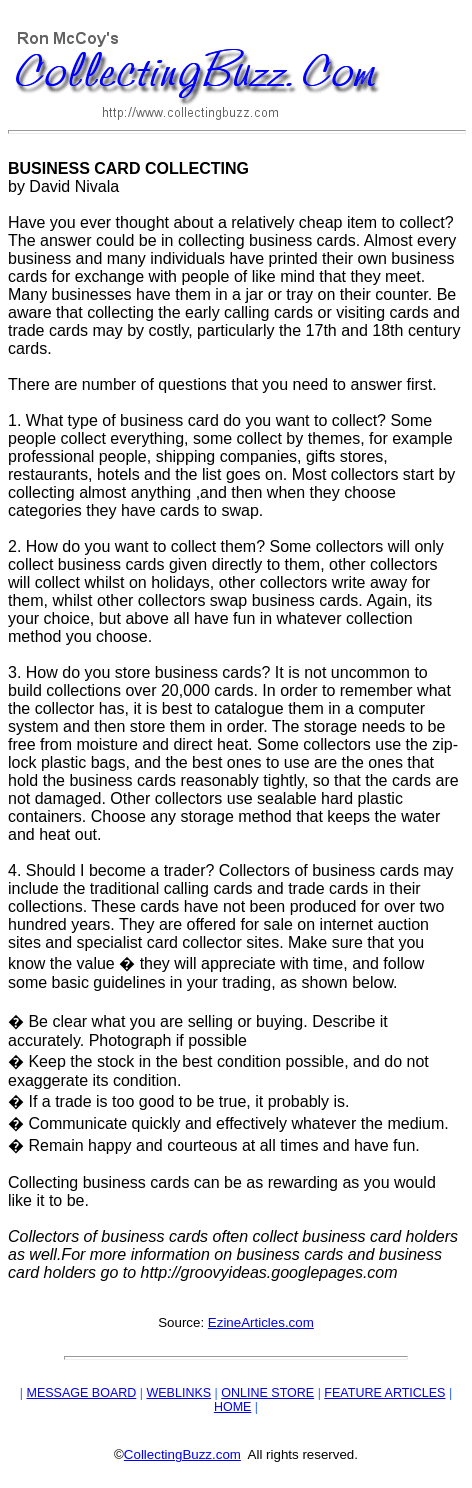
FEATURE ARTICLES (384, 1393)
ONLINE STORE (267, 1393)
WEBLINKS (178, 1393)
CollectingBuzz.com (182, 1454)
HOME (233, 1407)
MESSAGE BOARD (82, 1393)
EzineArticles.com (261, 1322)
